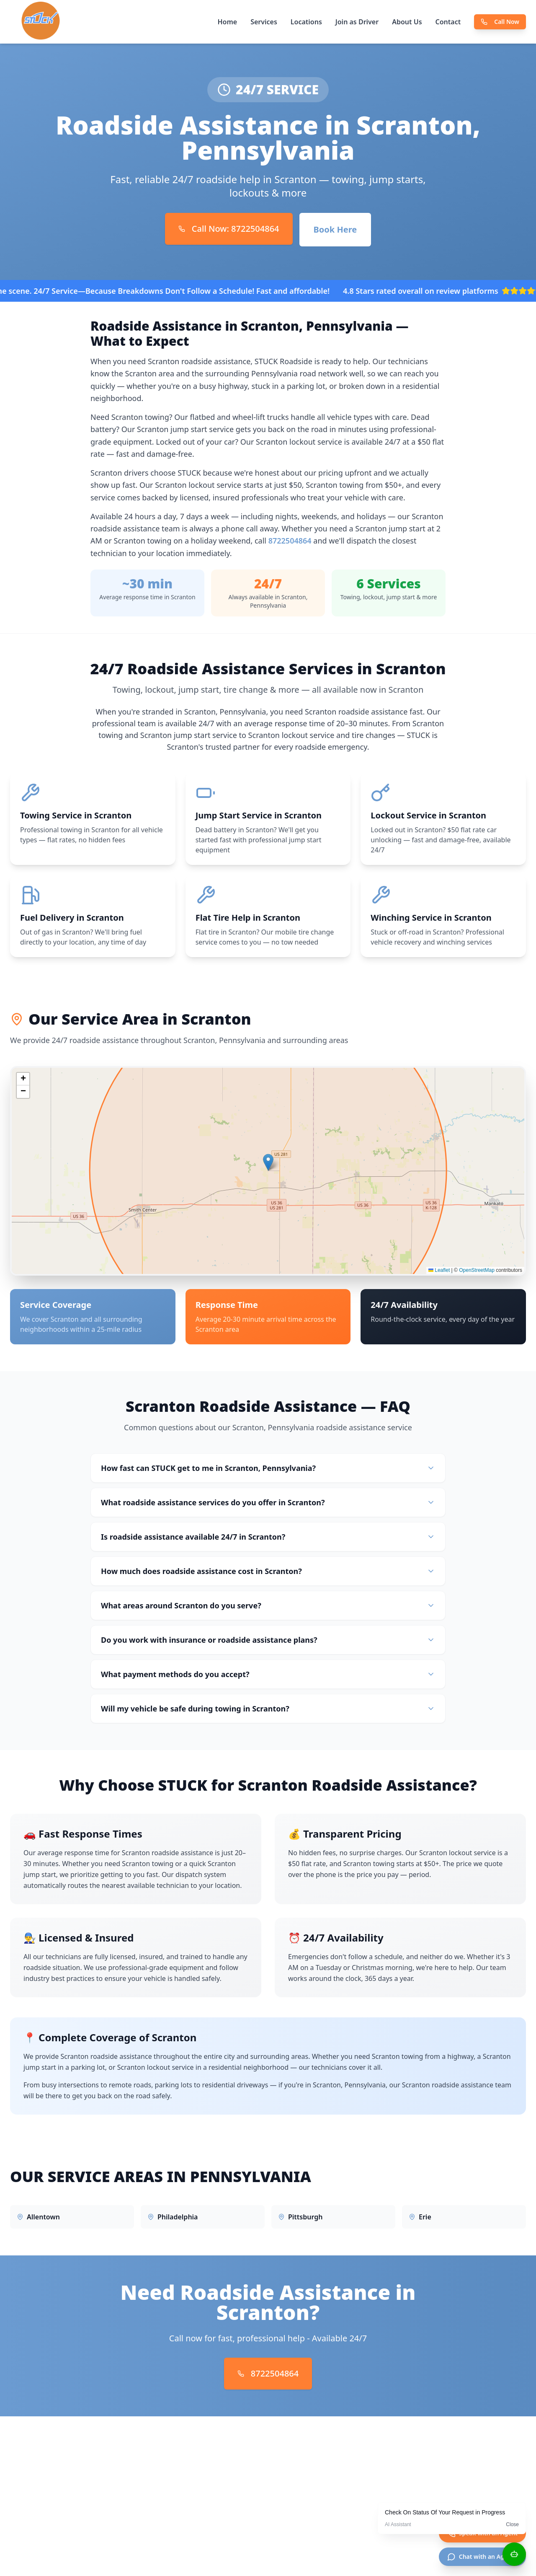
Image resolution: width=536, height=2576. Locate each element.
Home (227, 21)
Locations (306, 21)
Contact (448, 21)
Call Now (500, 22)
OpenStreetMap (477, 1274)
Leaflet (439, 1274)
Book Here (335, 229)
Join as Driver (357, 21)
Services (263, 21)
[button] (268, 1166)
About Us (407, 21)
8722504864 (290, 541)
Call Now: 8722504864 (228, 228)
